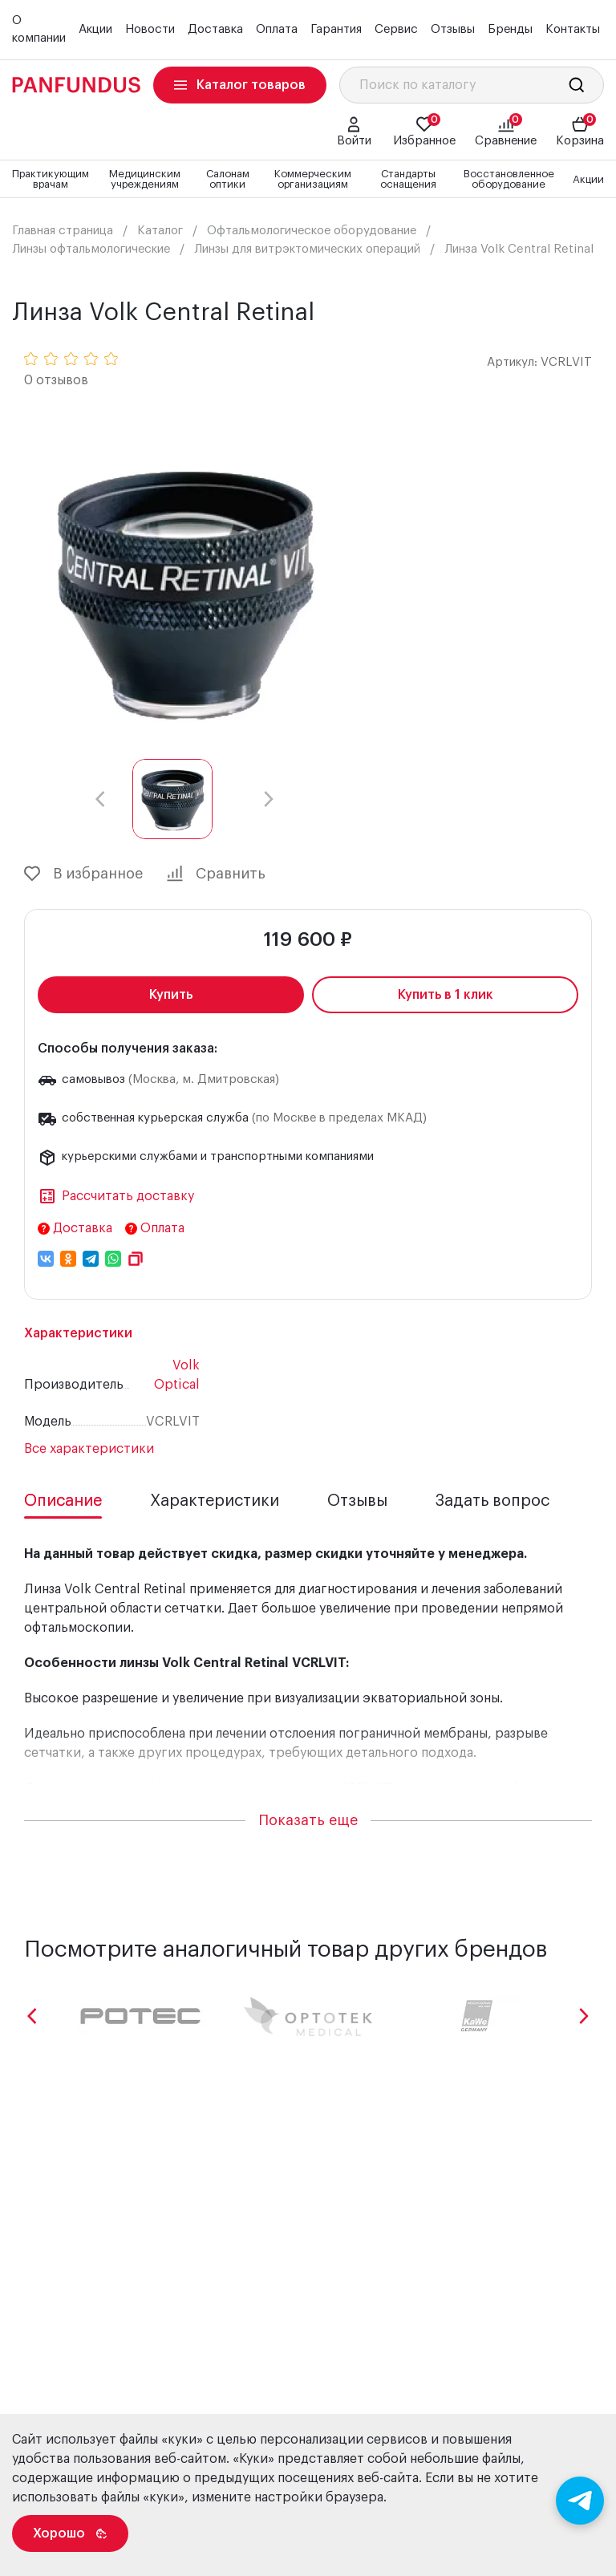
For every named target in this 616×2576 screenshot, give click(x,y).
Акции (95, 29)
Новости (150, 29)
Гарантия (336, 29)
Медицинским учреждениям (144, 178)
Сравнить (216, 874)
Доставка (215, 29)
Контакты (572, 29)
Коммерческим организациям (312, 178)
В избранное (83, 874)
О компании (39, 29)
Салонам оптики (227, 178)
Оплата (277, 29)
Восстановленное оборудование (509, 178)
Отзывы (453, 29)
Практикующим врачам (50, 178)
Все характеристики (89, 1448)
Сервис (396, 29)
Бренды (510, 29)
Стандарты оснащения (408, 178)
